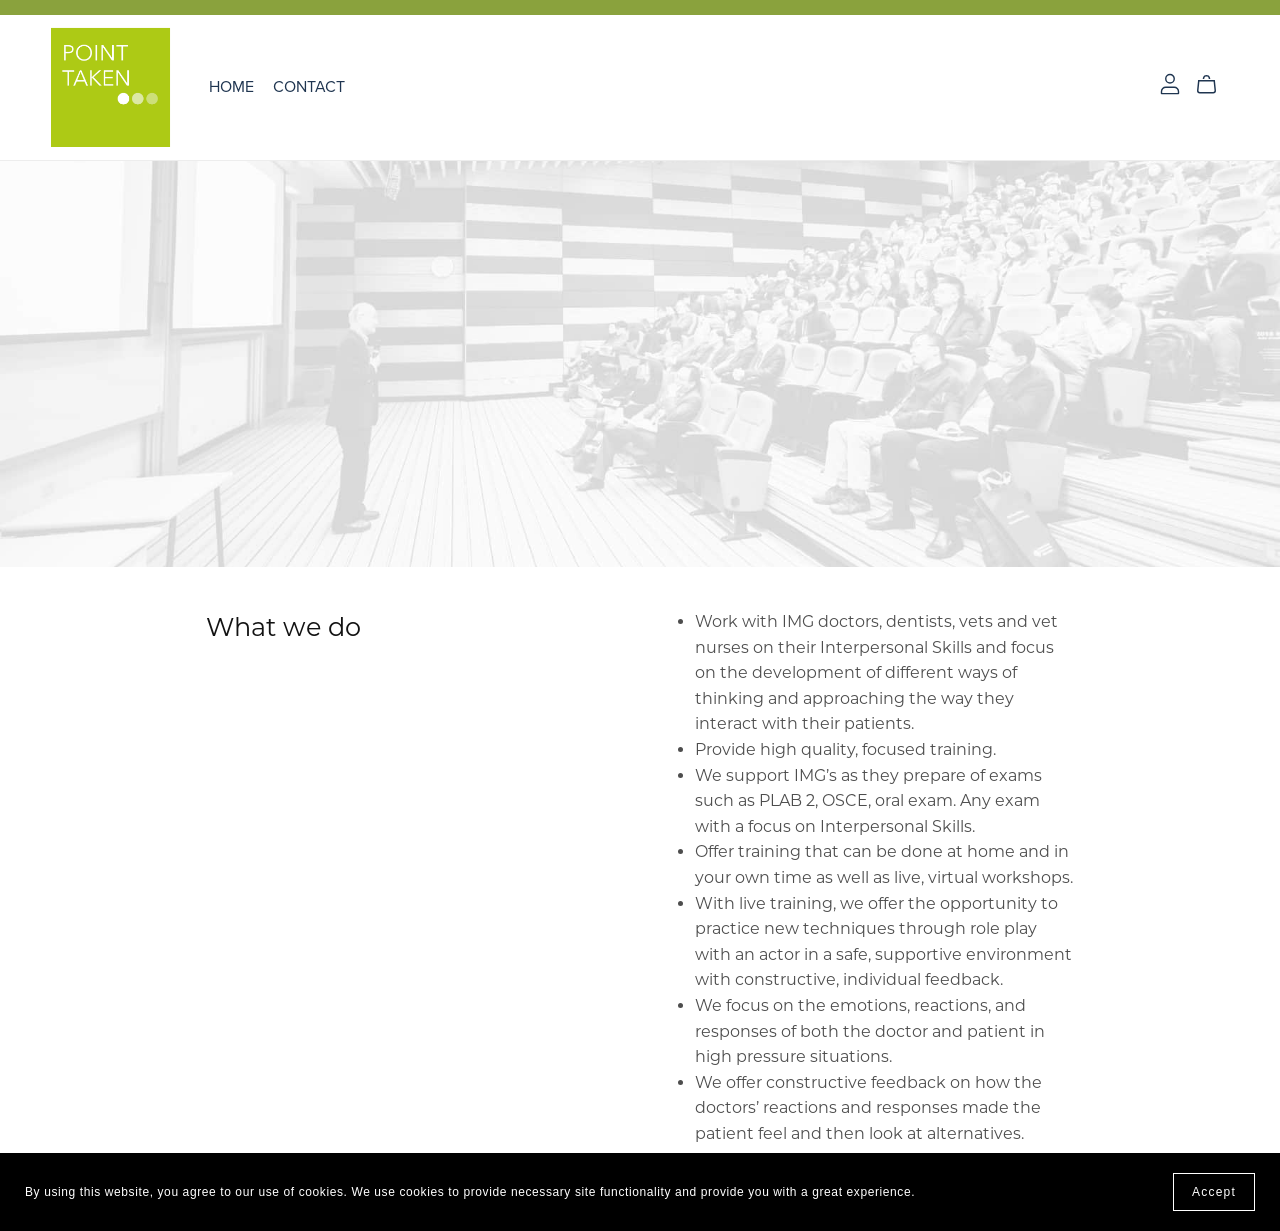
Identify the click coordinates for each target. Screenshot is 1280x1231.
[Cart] (1214, 85)
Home (231, 87)
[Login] (1170, 82)
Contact (309, 87)
